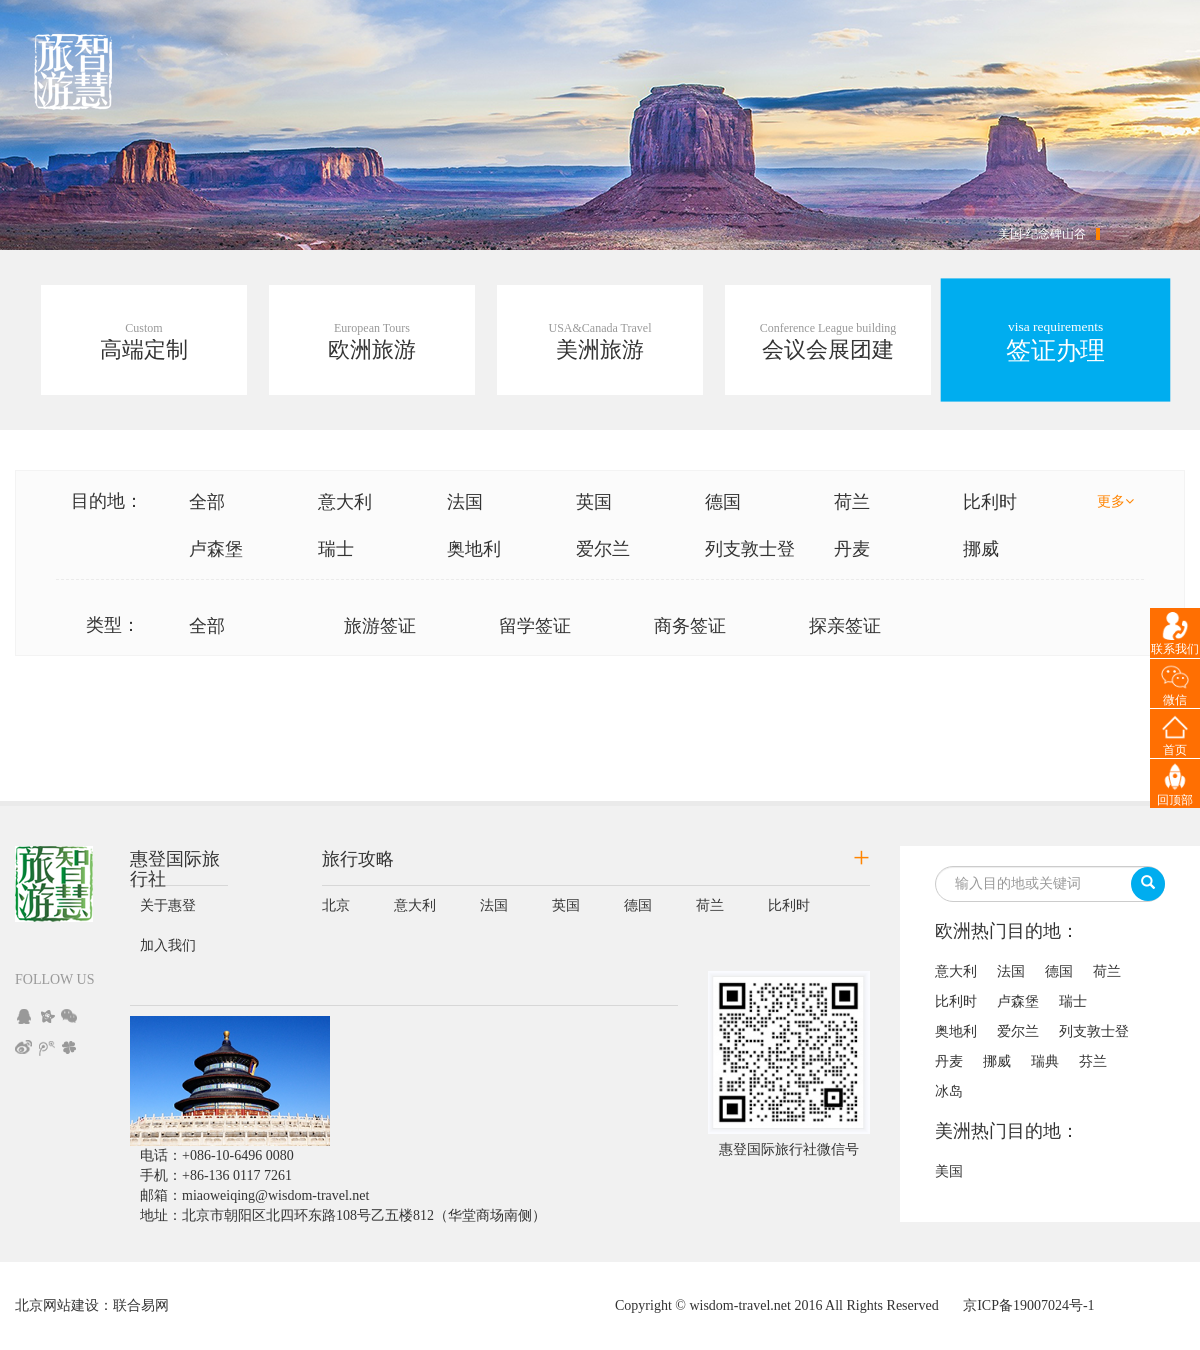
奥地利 (474, 549)
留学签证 (535, 626)
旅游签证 (380, 626)
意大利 (345, 502)
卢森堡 (216, 549)
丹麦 (852, 549)
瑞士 (336, 549)
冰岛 (949, 1091)
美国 (949, 1171)
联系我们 (1175, 649)
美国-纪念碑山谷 (1042, 234)
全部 (207, 502)
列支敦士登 (750, 549)
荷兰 (852, 502)
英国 (594, 502)
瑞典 (1045, 1061)
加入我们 (168, 945)
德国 (723, 502)
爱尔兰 (603, 549)
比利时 (990, 502)
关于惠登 (168, 905)
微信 (1175, 700)
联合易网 (141, 1305)
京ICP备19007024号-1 (1028, 1305)
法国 (465, 502)
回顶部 (1175, 800)
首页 (1175, 750)
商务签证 (690, 626)
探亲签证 (845, 626)
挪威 (981, 549)
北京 (336, 905)
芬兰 (1093, 1061)
